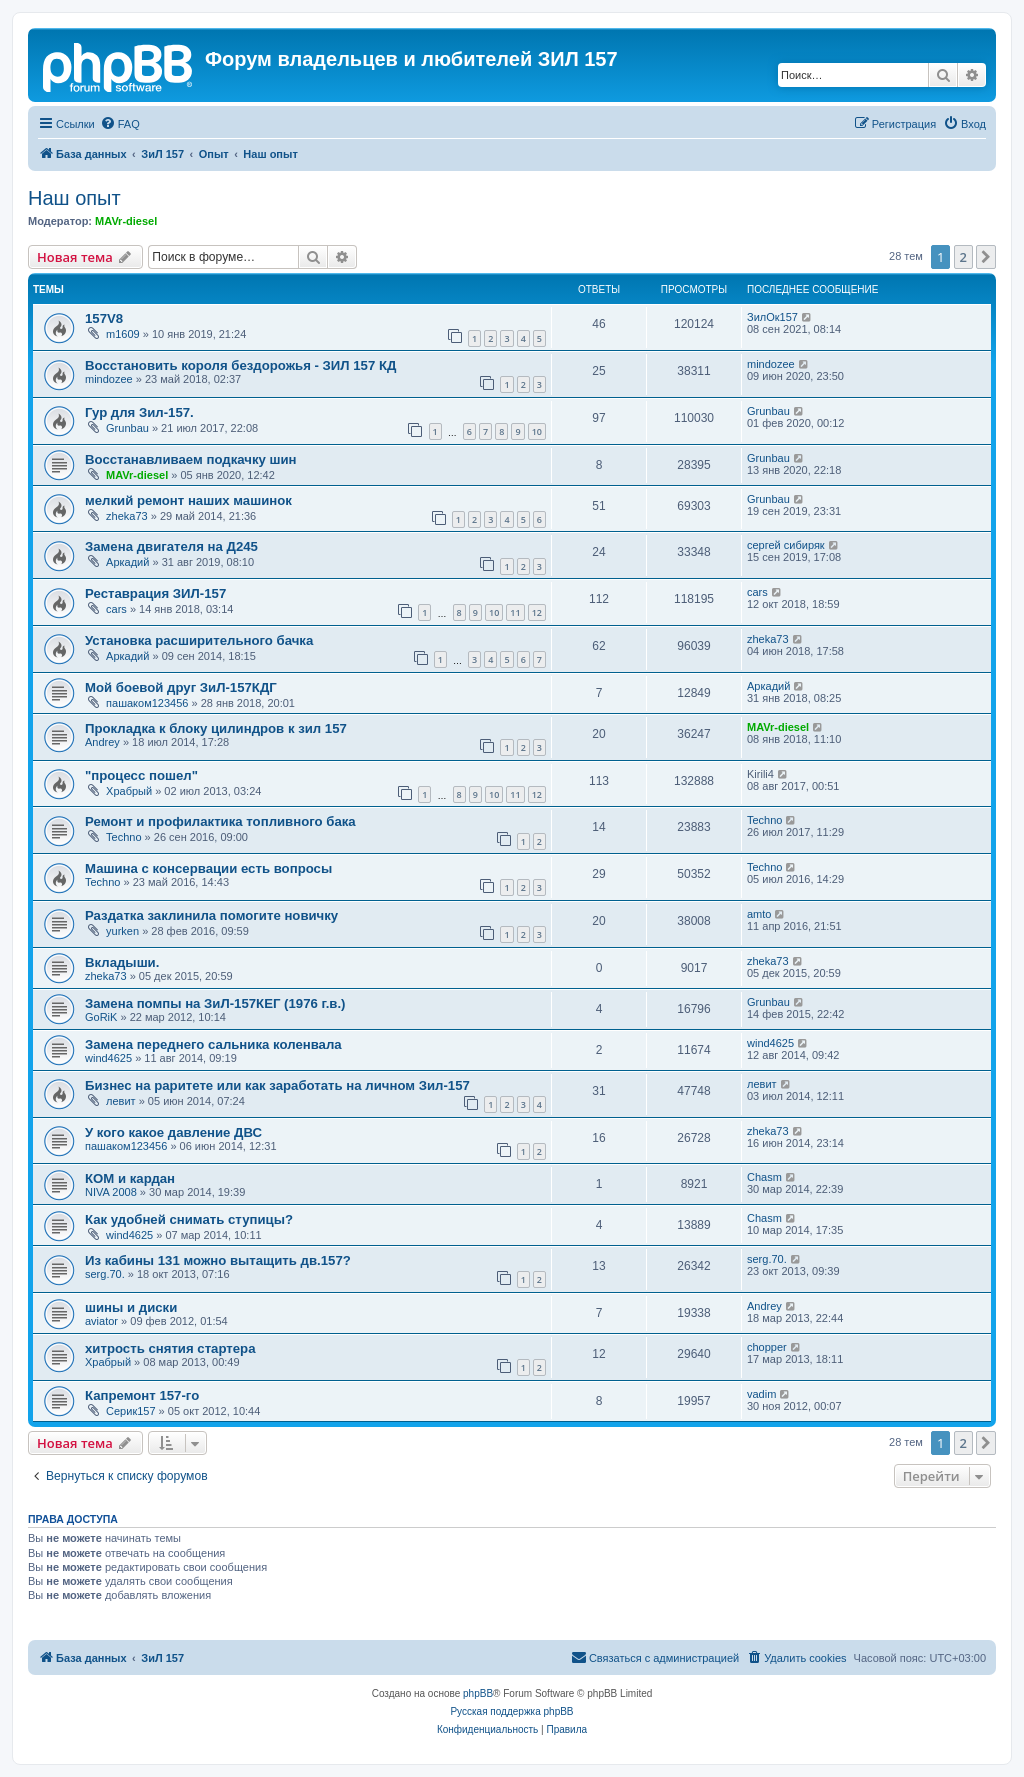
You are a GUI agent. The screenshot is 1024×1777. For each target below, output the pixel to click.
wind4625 (108, 1058)
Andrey (102, 742)
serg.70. (105, 1274)
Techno (123, 837)
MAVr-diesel (126, 221)
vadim (761, 1394)
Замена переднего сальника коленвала (213, 1044)
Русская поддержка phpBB (511, 1711)
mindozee (109, 379)
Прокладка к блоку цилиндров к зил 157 (216, 728)
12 (537, 612)
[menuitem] (120, 124)
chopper (767, 1347)
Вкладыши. (122, 962)
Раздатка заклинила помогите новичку (211, 915)
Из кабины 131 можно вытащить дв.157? (218, 1260)
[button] (986, 257)
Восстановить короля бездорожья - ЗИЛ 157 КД (240, 365)
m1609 (123, 334)
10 (537, 431)
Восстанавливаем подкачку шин (191, 459)
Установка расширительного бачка (199, 640)
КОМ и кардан (130, 1178)
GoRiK (101, 1017)
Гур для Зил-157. (139, 412)
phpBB (478, 1693)
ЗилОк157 (772, 317)
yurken (122, 931)
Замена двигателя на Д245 (171, 546)
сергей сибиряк (786, 545)
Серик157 (131, 1411)
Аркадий (127, 562)
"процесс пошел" (141, 775)
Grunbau (127, 428)
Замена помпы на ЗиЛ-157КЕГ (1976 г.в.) (215, 1003)
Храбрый (129, 791)
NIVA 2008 (111, 1192)
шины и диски (131, 1307)
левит (121, 1101)
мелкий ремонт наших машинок (188, 500)
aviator (101, 1321)
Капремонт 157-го (142, 1395)
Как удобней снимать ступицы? (189, 1219)
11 (515, 612)
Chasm (764, 1177)
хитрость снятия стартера (170, 1348)
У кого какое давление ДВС (173, 1132)
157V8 (104, 318)
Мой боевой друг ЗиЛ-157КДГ (181, 687)
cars (116, 609)
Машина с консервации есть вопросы (208, 868)
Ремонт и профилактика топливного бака (220, 821)
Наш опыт (74, 198)
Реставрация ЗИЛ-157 (155, 593)
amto (759, 914)
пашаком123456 (147, 703)
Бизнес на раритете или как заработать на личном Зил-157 (277, 1085)
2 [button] (963, 257)
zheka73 (127, 516)
